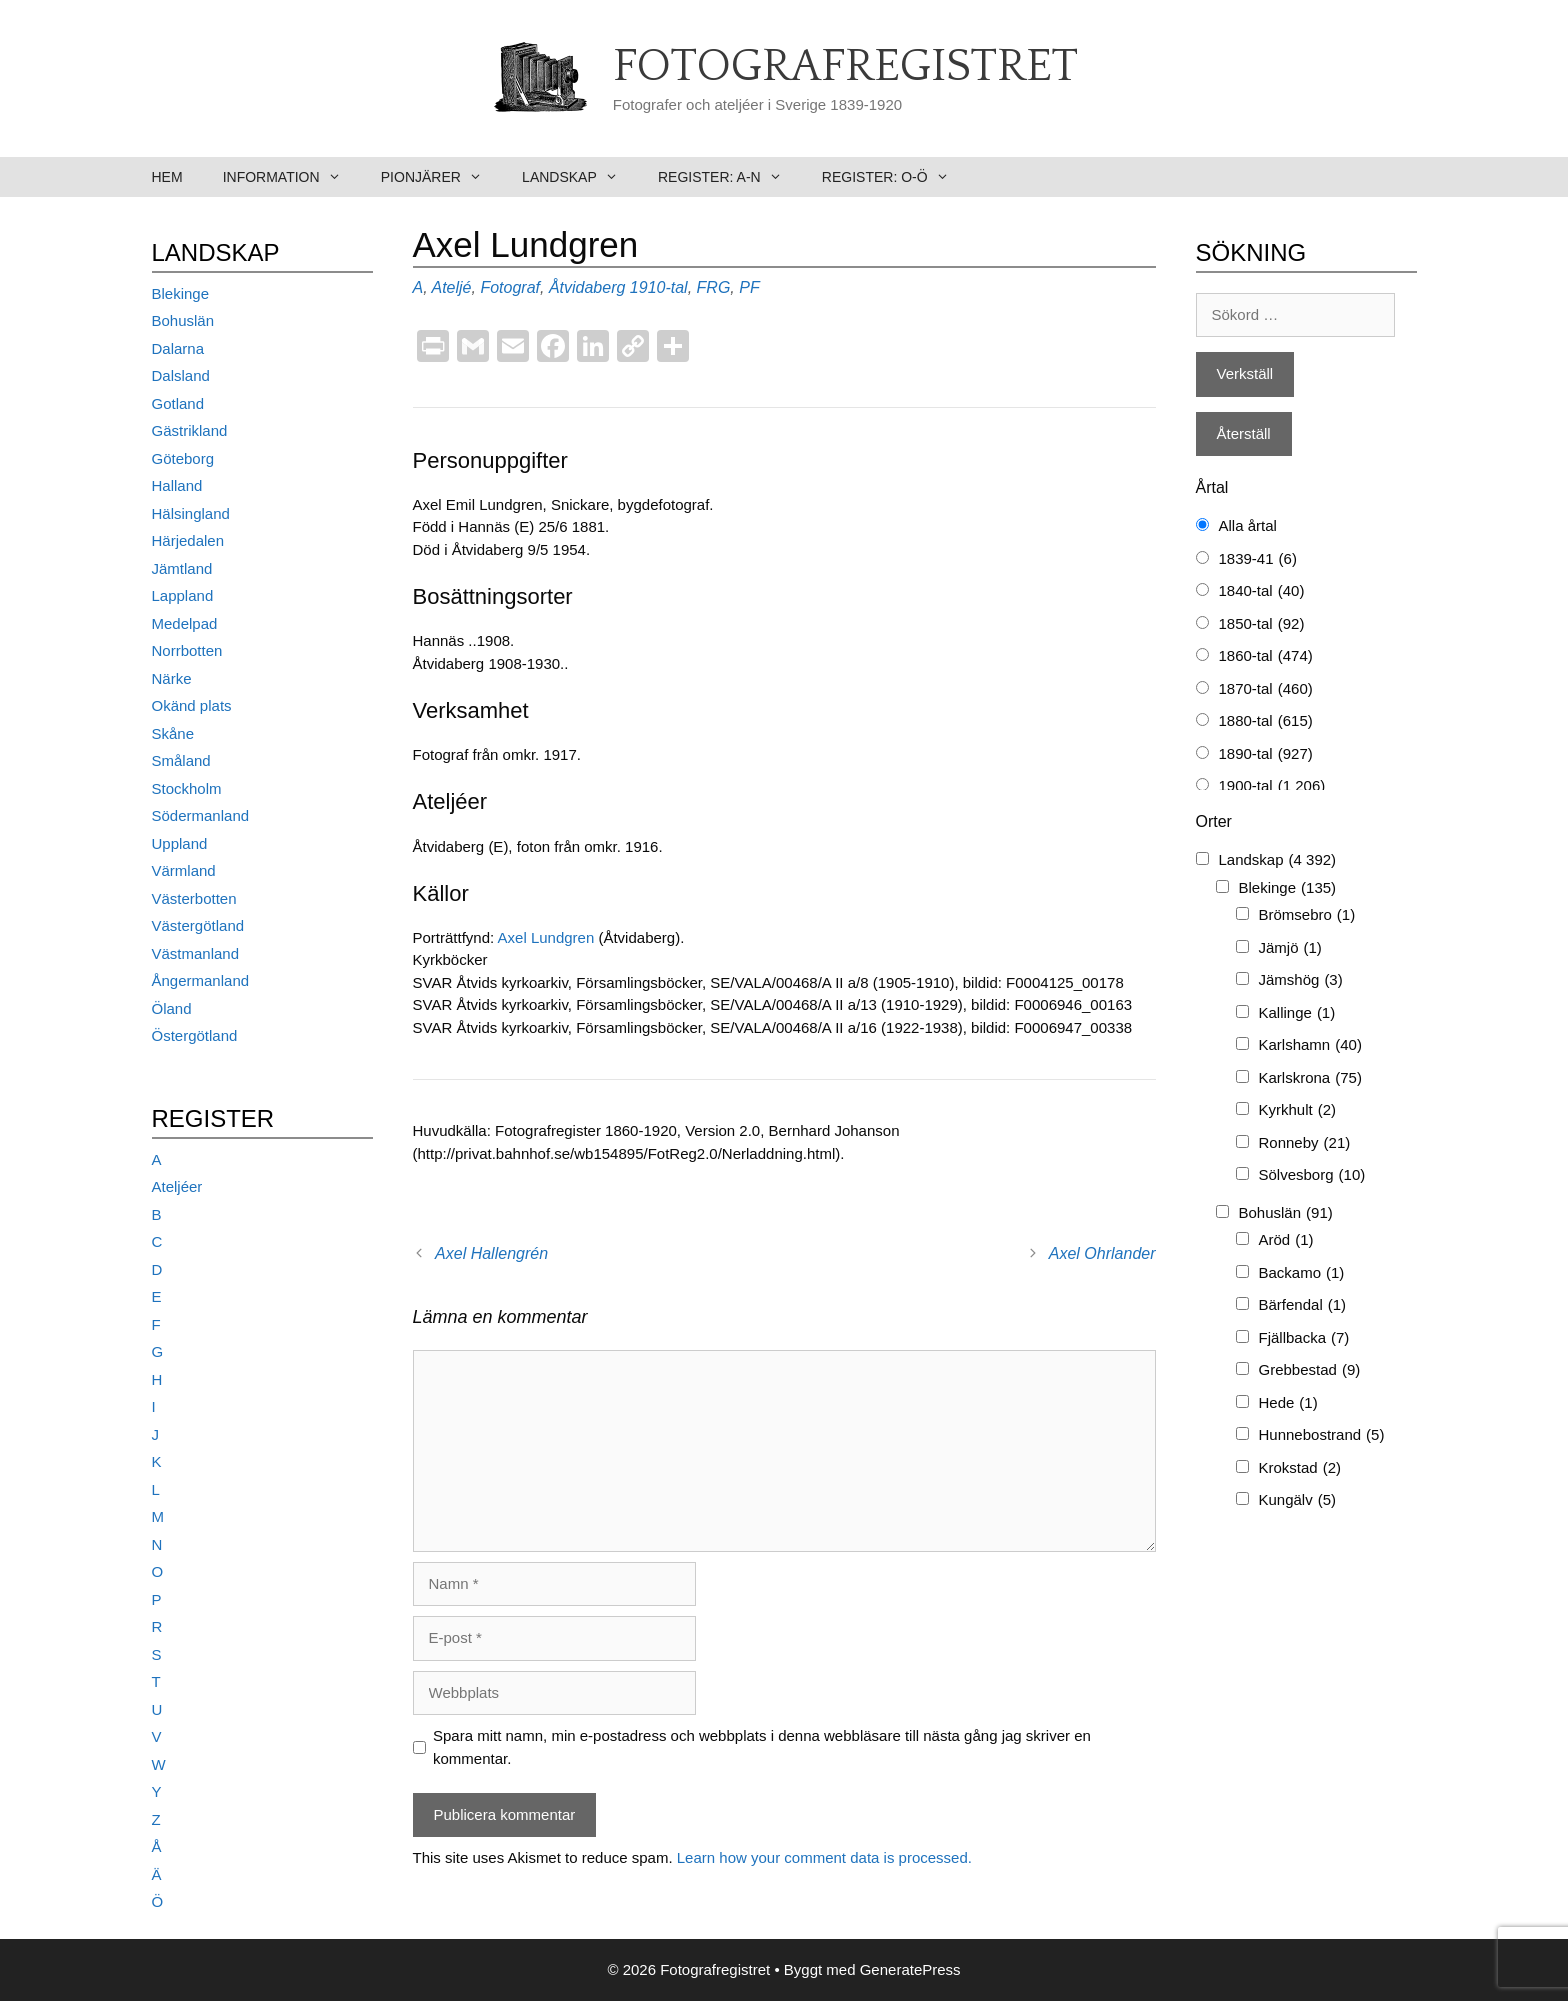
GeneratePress (910, 1969)
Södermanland (201, 815)
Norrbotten (187, 650)
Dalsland (181, 375)
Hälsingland (191, 513)
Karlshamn (1310, 1045)
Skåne (173, 733)
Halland (177, 485)
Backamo (1302, 1273)
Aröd (1286, 1240)
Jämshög (1301, 980)
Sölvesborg (1312, 1175)
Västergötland (198, 925)
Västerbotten (194, 898)
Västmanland (196, 953)
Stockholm (187, 788)
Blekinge (181, 293)
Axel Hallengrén (491, 1253)
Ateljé (451, 287)
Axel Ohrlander (1102, 1253)
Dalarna (178, 348)
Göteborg (183, 458)
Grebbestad (1310, 1370)
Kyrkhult (1298, 1110)
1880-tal (1266, 721)
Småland (181, 760)
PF (749, 287)
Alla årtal (1248, 525)
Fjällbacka (1304, 1338)
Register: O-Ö (895, 177)
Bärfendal (1303, 1305)
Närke (172, 678)
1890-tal (1266, 754)
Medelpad (185, 623)
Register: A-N (730, 177)
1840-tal (1262, 591)
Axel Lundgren (548, 937)
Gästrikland (190, 430)
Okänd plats (192, 705)
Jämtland (182, 568)
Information (292, 177)
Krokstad (1300, 1468)
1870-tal (1266, 689)
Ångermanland (201, 980)
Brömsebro (1307, 915)
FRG (714, 287)
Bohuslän (183, 320)
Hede (1288, 1403)
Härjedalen (188, 540)
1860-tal (1266, 656)
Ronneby (1305, 1143)
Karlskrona (1310, 1078)
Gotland (178, 403)
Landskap (580, 177)
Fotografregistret (845, 67)
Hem (167, 177)
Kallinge (1297, 1013)
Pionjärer (441, 177)
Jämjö (1290, 948)
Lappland (183, 595)
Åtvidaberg (587, 287)
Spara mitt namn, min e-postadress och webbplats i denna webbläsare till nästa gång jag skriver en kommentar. (762, 1747)
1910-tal (659, 287)
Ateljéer (177, 1186)
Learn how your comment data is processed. (824, 1857)
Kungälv (1298, 1500)
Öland (172, 1008)
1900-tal (1272, 786)
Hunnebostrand (1322, 1435)
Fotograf (510, 287)
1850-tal (1262, 624)
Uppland (180, 843)
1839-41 (1258, 559)
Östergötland (195, 1035)
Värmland (184, 870)
